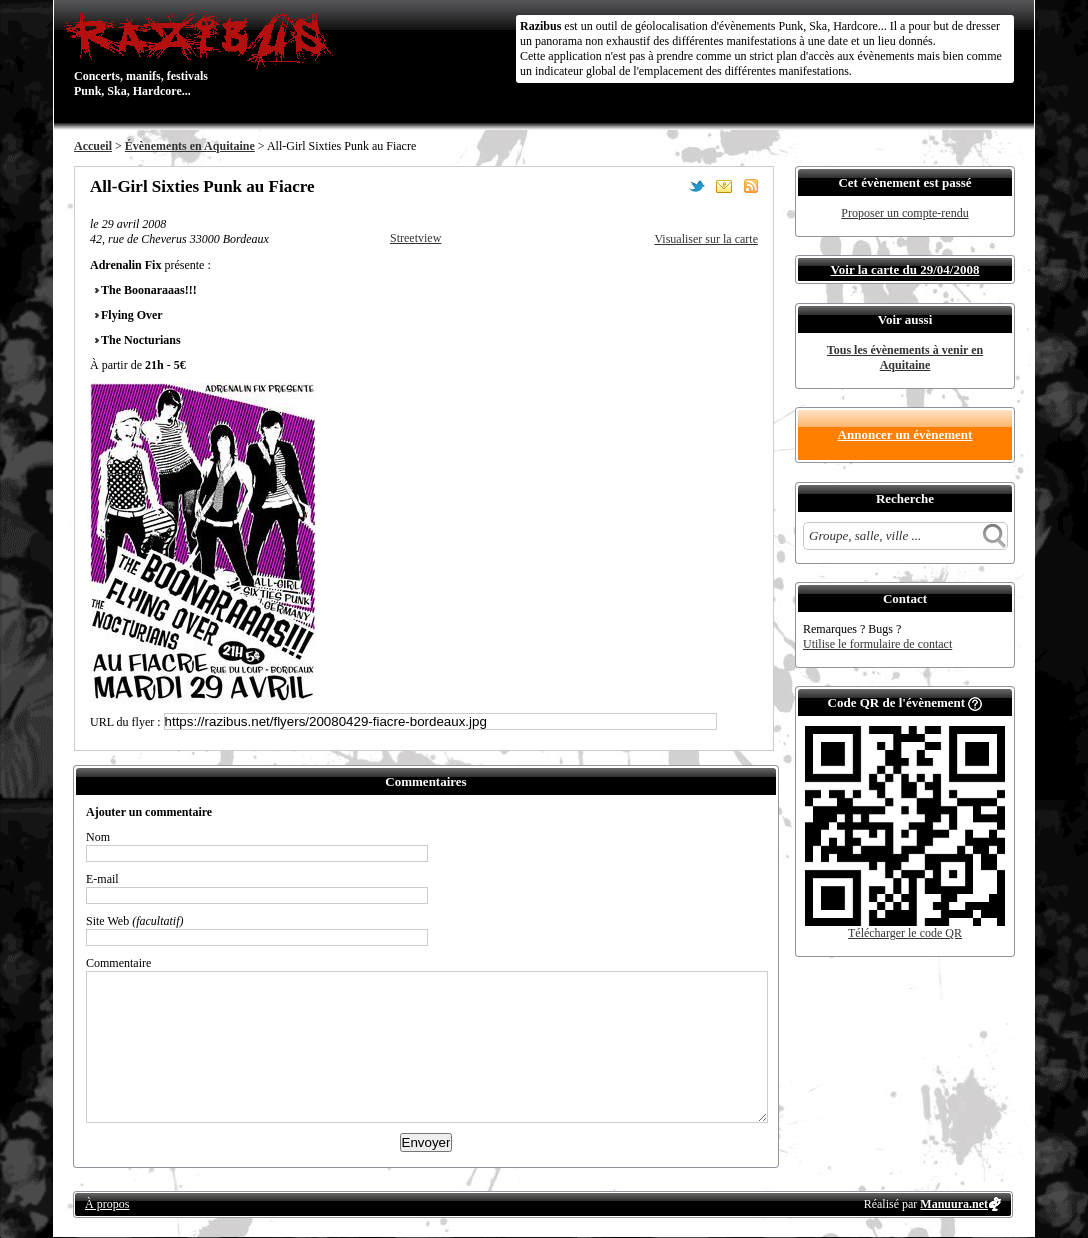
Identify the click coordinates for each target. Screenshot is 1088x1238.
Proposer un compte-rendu (904, 213)
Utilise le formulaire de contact (877, 644)
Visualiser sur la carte (706, 239)
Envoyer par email (724, 186)
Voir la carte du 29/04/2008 (905, 269)
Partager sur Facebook (670, 186)
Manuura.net (954, 1204)
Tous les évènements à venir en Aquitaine (905, 357)
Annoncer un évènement (905, 434)
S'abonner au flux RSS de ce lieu (751, 186)
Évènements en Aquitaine (190, 146)
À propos (107, 1204)
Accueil (93, 146)
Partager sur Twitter (697, 186)
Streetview (415, 238)
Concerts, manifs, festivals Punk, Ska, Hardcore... (203, 54)
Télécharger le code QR (905, 933)
